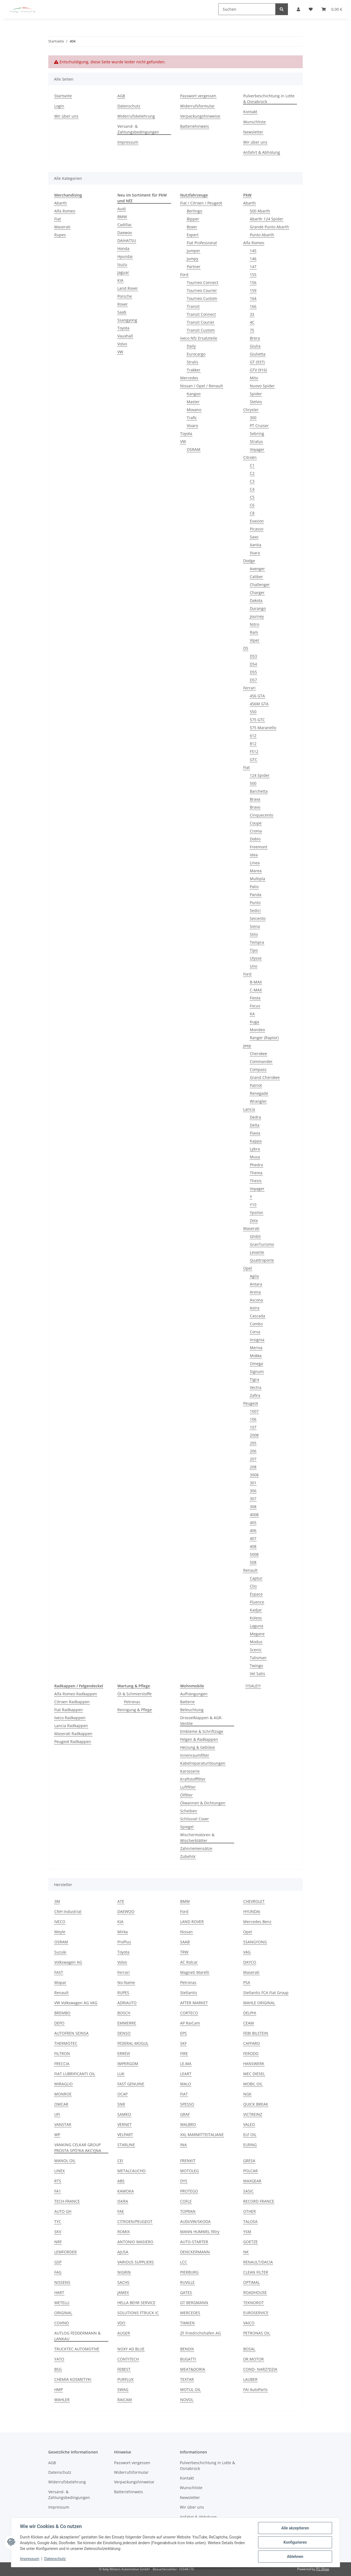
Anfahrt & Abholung (261, 152)
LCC (183, 2262)
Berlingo (194, 211)
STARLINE (126, 2144)
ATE (120, 1901)
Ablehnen (295, 2556)
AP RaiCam (190, 2023)
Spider (256, 393)
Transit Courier (200, 322)
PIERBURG (189, 2272)
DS (245, 648)
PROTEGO (189, 2191)
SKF (183, 2043)
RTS (57, 2180)
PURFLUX (125, 2379)
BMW (122, 216)
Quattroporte (262, 1260)
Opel (247, 1268)
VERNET (124, 2124)
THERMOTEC (65, 2043)
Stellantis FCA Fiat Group (265, 1992)
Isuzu (122, 264)
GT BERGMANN (194, 2302)
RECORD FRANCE (258, 2201)
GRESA (249, 2160)
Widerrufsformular (197, 106)
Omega (256, 1363)
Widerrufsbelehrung (136, 116)
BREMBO (62, 2012)
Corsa (255, 1331)
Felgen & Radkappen (199, 1739)
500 (253, 783)
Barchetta (259, 791)
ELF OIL (249, 2134)
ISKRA (122, 2201)
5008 (254, 1554)
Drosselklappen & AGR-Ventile (201, 1720)
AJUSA (122, 2251)
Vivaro (192, 425)
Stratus (256, 441)
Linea (255, 862)
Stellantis (188, 1992)
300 (253, 417)
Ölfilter (186, 1795)
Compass (258, 1069)
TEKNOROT (253, 2302)
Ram (254, 632)
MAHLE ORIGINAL (259, 2002)
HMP (58, 2389)
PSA (246, 1982)
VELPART (125, 2134)
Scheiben (188, 1810)
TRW (184, 1952)
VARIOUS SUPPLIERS (135, 2262)
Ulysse (256, 958)
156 (253, 282)
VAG (247, 1952)
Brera (255, 338)
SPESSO (187, 2104)
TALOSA (250, 2221)
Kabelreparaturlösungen (202, 1763)
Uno (253, 966)
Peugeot (250, 1403)
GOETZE (250, 2241)
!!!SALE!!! (253, 1685)
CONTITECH (128, 2359)
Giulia (255, 346)
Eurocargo (196, 354)
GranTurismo (262, 1244)
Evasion (257, 521)
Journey (257, 616)
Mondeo (257, 1029)
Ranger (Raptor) (264, 1037)
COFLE (186, 2201)
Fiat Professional (202, 242)
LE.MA (185, 2063)
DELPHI (249, 2012)
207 (253, 1459)
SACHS (123, 2282)
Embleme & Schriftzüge (201, 1731)
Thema (256, 1172)
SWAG (122, 2389)
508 (253, 1562)
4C (252, 322)
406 (253, 1530)
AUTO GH (62, 2211)
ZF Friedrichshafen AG (200, 2333)
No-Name (126, 1982)
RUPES (123, 1992)
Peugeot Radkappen (72, 1741)
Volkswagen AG (68, 1962)
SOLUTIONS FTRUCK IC (138, 2312)
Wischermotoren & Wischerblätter (197, 1837)
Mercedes (189, 377)
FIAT (184, 2094)
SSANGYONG (255, 1941)
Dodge (249, 560)
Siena (255, 926)
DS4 (253, 664)
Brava (255, 799)
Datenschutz (55, 2559)
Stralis (192, 362)
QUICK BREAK (255, 2104)
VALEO (249, 2124)
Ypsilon (256, 1212)
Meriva (256, 1347)
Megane (257, 1633)
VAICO (248, 2322)
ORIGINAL (63, 2312)
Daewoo (124, 232)
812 (253, 743)
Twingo (256, 1665)
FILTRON (62, 2053)
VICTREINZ (252, 2114)
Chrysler (251, 409)
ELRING (250, 2144)
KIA (120, 280)
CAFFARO (251, 2043)
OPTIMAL (251, 2282)
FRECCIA (61, 2063)
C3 (252, 481)
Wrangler (258, 1101)
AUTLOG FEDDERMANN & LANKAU (77, 2335)
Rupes (60, 234)
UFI (57, 2114)
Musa (255, 1156)
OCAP (122, 2094)
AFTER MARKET (194, 2002)
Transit (193, 306)
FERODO (251, 2053)
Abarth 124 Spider (266, 218)
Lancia (249, 1109)
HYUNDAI (251, 1911)
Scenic (256, 1649)
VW (120, 351)
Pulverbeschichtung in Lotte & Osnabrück (269, 98)
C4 (252, 489)
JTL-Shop (322, 2569)
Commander (261, 1061)
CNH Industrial (67, 1911)
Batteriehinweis (194, 126)
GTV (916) (258, 370)
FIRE (184, 2053)
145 (253, 250)
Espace (256, 1594)
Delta (254, 1125)
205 (253, 1443)
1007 (254, 1411)
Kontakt (250, 111)
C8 (252, 513)
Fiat (57, 218)
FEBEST (124, 2369)
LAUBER (250, 2379)
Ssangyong (127, 320)
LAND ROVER (192, 1921)
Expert (193, 234)
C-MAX (256, 990)
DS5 (253, 672)
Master (193, 401)
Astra (254, 1307)
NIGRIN (124, 2272)
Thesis (256, 1180)
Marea (256, 870)
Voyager (257, 449)
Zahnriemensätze (196, 1848)
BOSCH (123, 2012)
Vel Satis (257, 1673)
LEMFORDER (65, 2251)
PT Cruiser (259, 425)
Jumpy (192, 258)
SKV (57, 2231)
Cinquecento (261, 815)
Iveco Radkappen (70, 1717)
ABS (120, 2180)
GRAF (185, 2114)
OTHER (249, 2211)
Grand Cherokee (265, 1077)
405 (253, 1522)
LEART (185, 2073)
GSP (57, 2262)
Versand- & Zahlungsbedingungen (138, 129)
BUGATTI (188, 2359)
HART (59, 2292)
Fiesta (255, 997)
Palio (254, 886)
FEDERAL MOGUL (132, 2043)
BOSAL (249, 2349)
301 (253, 1482)
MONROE (63, 2094)
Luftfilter (188, 1787)
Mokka (256, 1355)
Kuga (254, 1021)
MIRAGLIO (63, 2083)
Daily (191, 346)
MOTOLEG (189, 2170)
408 (253, 1546)
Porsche (124, 296)
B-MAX (256, 982)
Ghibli (255, 1236)
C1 (252, 465)
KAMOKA (125, 2191)
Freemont (258, 846)
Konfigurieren (295, 2542)
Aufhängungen (194, 1693)
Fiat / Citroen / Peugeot (201, 203)
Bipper (193, 218)
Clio (253, 1586)
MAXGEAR (252, 2180)
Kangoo (193, 393)
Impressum (29, 2559)
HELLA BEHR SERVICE (136, 2302)
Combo (256, 1323)
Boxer (192, 226)
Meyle (59, 1931)
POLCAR (250, 2170)
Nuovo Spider (262, 385)
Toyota (123, 328)
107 (253, 1427)
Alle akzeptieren (295, 2528)
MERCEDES (190, 2312)
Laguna (256, 1625)
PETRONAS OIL (256, 2333)
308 (253, 1506)
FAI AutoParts (255, 2389)
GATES (186, 2292)
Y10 (253, 1204)
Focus (255, 1005)
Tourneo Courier (202, 290)
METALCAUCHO (131, 2170)
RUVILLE (187, 2282)
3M (57, 1901)
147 (253, 266)
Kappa (256, 1141)
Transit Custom (201, 330)
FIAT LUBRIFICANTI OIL (74, 2073)
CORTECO (189, 2012)
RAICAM (124, 2399)
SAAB (185, 1941)
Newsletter (253, 132)
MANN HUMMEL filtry (199, 2231)
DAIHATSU (126, 240)
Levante (257, 1252)
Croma (256, 831)
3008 (254, 1474)
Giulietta (257, 354)
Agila (254, 1276)
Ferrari (249, 687)
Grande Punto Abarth (269, 226)
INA (183, 2144)
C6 (252, 505)
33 (252, 314)
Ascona (256, 1300)
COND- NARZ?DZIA (260, 2369)
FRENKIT (188, 2160)
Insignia (257, 1339)
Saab (121, 312)
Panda (255, 894)
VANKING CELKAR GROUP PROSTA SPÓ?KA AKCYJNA (77, 2147)
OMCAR (61, 2104)
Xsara (255, 552)
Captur (256, 1578)
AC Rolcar (189, 1962)
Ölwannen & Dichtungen (202, 1803)
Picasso (256, 528)
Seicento (257, 918)
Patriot (256, 1085)
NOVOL (186, 2399)
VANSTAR (62, 2124)
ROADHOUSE (255, 2292)
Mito (254, 377)
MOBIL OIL (252, 2083)
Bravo (255, 807)
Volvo (122, 343)
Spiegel (187, 1826)
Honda (123, 248)
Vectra (255, 1387)
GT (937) (257, 362)
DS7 (253, 680)
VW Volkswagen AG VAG (75, 2002)
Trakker (193, 370)
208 (253, 1466)
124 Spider (260, 775)
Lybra (255, 1148)
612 (253, 735)
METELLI (61, 2302)
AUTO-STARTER (194, 2241)
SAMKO (124, 2114)
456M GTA (259, 703)
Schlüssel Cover (194, 1818)
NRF (58, 2241)
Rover (122, 304)
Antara (256, 1284)
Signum (257, 1371)
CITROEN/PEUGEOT (134, 2221)
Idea (254, 854)
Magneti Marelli (194, 1972)
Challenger (260, 584)
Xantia (255, 544)
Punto (255, 902)
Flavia (255, 1133)
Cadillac (124, 224)
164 (253, 298)
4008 (254, 1514)
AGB (121, 95)
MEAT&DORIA (192, 2369)
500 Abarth (260, 211)
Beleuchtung (191, 1709)
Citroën (250, 457)
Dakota (256, 600)
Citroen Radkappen (72, 1701)
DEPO (59, 2023)
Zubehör (188, 1856)
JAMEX (123, 2292)
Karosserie (190, 1771)
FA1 (57, 2191)
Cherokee (258, 1053)
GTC (253, 759)
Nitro (254, 624)
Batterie (187, 1701)
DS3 (253, 656)
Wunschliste (254, 121)
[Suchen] (247, 9)
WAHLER (62, 2399)
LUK (120, 2073)
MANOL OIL (64, 2160)
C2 (252, 473)
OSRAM (193, 449)
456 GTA (257, 695)
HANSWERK (253, 2063)
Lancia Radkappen (71, 1725)
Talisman (258, 1657)
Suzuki (60, 1952)
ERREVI (123, 2053)
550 (253, 711)
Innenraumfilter (194, 1755)
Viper (254, 640)
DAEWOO (125, 1911)
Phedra (256, 1164)
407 (253, 1538)
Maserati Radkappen (73, 1733)
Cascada (257, 1315)
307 (253, 1498)
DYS (183, 2180)
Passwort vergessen (198, 95)
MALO (185, 2083)
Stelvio (256, 401)
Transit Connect (201, 314)
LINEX (59, 2170)
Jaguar (123, 272)
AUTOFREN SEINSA (71, 2033)
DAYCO (249, 1962)
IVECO (59, 1921)
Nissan (186, 1931)
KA (252, 1013)
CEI (120, 2160)
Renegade (259, 1093)
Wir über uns (66, 116)
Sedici (255, 910)
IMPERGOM (127, 2063)
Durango (258, 608)
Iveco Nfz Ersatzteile (198, 338)
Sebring (257, 433)
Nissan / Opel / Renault (201, 385)
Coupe (256, 823)
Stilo (254, 934)
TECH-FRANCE (67, 2201)
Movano (194, 409)
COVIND (61, 2322)
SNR (121, 2104)
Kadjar (256, 1610)
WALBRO (188, 2124)
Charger (257, 592)
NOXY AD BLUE (131, 2349)
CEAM (248, 2023)
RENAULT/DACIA (258, 2262)
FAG (57, 2272)
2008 (254, 1435)
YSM (247, 2231)
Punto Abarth (262, 234)
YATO (59, 2359)
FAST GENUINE (130, 2083)
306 (253, 1490)
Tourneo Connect (202, 282)
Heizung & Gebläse (197, 1747)
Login (59, 106)
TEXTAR (187, 2379)
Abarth (60, 203)
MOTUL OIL (190, 2389)
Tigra (254, 1379)
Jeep (247, 1045)
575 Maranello (263, 727)
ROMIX (123, 2231)
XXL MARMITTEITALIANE (202, 2134)
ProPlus (124, 1941)
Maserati (62, 226)
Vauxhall (125, 336)
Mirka (122, 1931)
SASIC (248, 2191)
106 (253, 1419)
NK (246, 2251)
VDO (121, 2322)
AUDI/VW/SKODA (195, 2221)
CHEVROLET (254, 1901)
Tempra (257, 942)
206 (253, 1451)
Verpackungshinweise (200, 116)
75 (252, 330)
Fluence (257, 1602)
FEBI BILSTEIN (255, 2033)
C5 (252, 497)
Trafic (192, 417)
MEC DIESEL (254, 2073)
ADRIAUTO (127, 2002)
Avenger (257, 568)
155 (253, 274)
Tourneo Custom (202, 298)
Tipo (254, 950)
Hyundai (125, 256)
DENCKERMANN (195, 2251)
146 (253, 258)
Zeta (254, 1220)
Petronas (132, 1701)
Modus (256, 1641)
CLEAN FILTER (255, 2272)
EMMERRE (126, 2023)
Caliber (256, 576)
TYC (57, 2221)
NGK (247, 2094)
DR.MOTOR (253, 2359)
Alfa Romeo (64, 211)
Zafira (255, 1395)
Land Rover (127, 288)
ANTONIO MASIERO (135, 2241)
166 (253, 306)
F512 (254, 751)
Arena (255, 1292)
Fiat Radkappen (68, 1709)
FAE (120, 2211)
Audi (121, 208)
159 (253, 290)
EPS (183, 2033)
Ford (184, 274)
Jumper (193, 250)
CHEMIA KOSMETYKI (72, 2379)
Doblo (255, 838)
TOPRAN (188, 2211)
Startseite (63, 95)
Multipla (257, 878)
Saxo (254, 536)
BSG (58, 2369)
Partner (193, 266)
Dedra (255, 1117)
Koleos (256, 1617)
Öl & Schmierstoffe (134, 1693)
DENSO (124, 2033)
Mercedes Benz (257, 1921)
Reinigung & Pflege (134, 1709)
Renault (250, 1570)
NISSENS (62, 2282)
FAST (58, 1972)
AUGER (123, 2333)
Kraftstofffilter (193, 1779)
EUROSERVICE (255, 2312)
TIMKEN (187, 2322)
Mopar (60, 1982)
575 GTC (257, 719)
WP (57, 2134)
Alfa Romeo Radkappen (75, 1693)
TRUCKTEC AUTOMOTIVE (76, 2349)
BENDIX (187, 2349)
